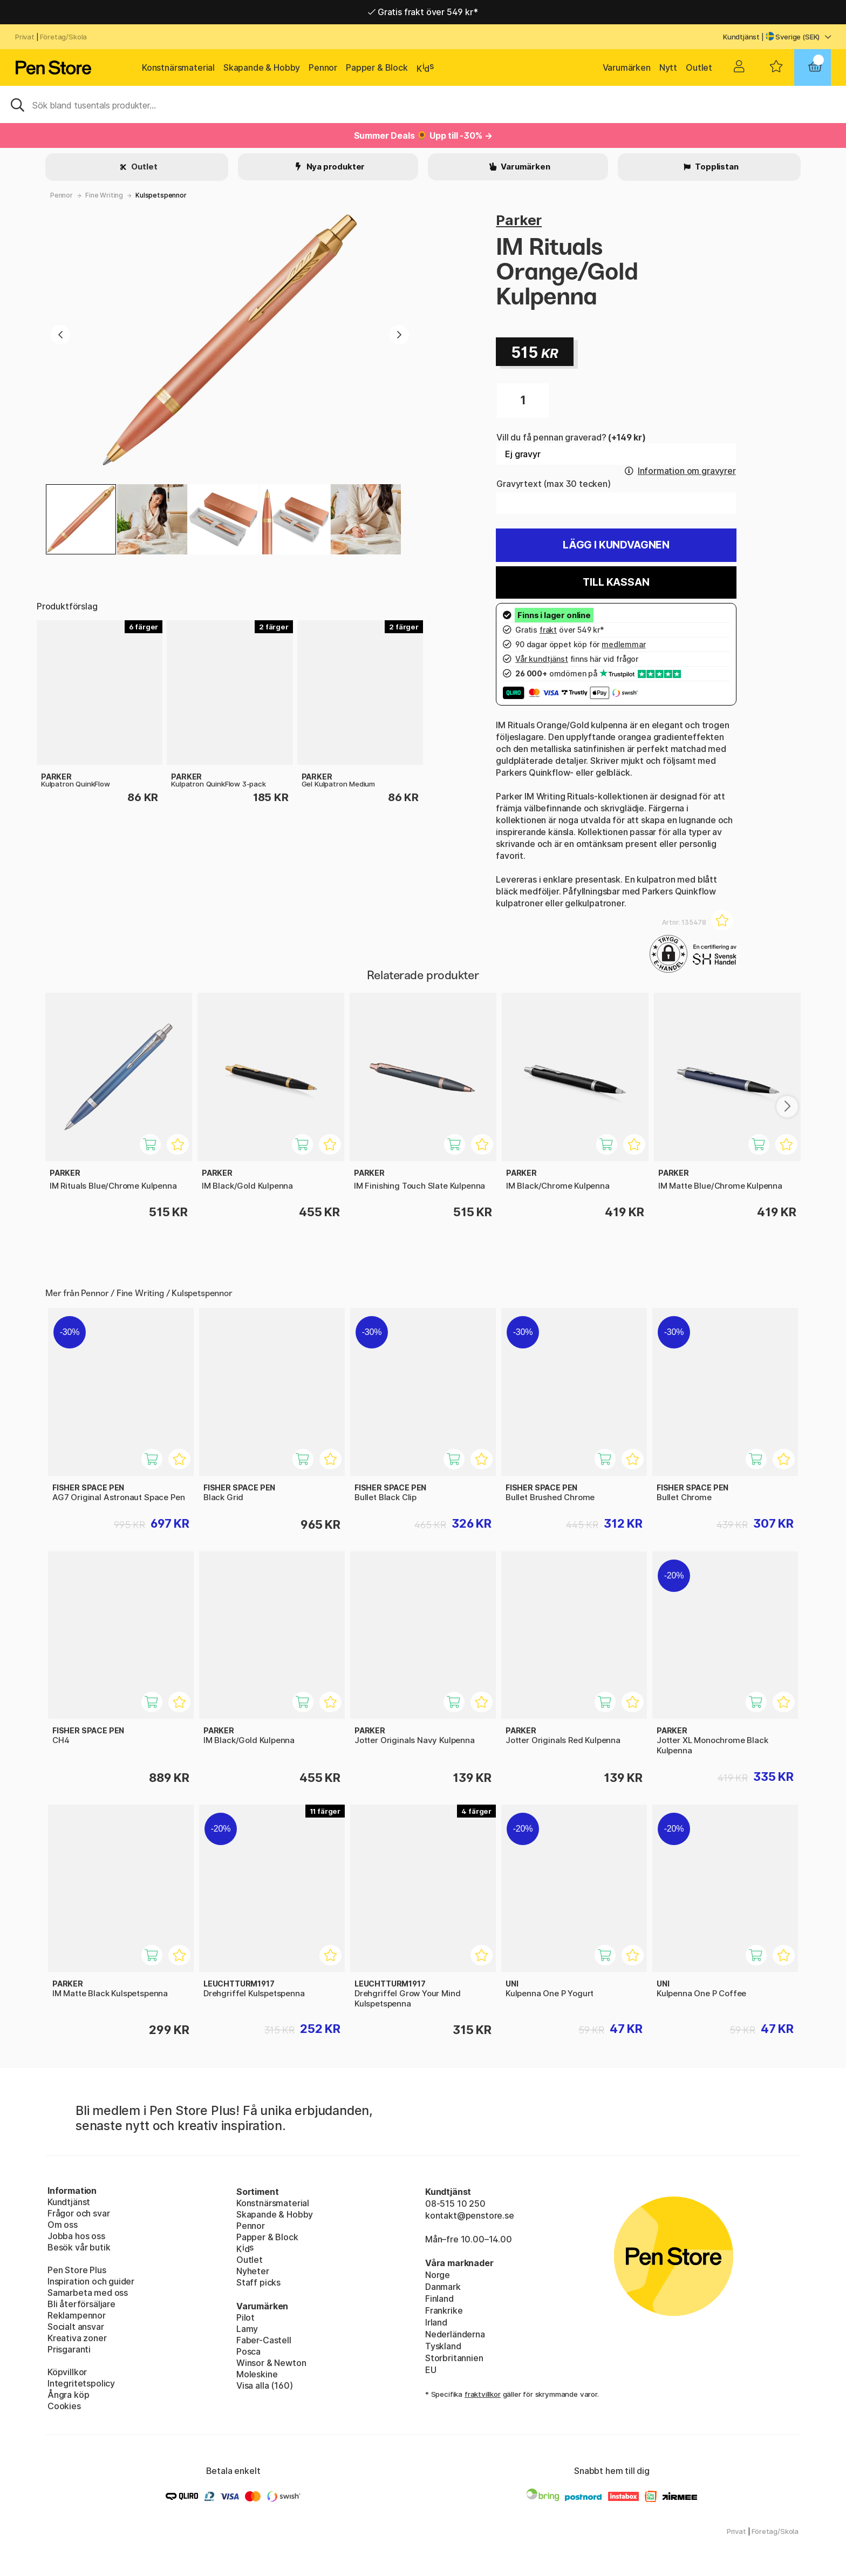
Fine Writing (104, 195)
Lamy (247, 2328)
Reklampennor (76, 2315)
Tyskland (443, 2346)
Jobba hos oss (76, 2236)
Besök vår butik (78, 2247)
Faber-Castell (263, 2340)
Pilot (245, 2317)
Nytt (668, 67)
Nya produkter (335, 166)
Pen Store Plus (76, 2270)
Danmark (443, 2286)
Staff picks (258, 2282)
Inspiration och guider (90, 2281)
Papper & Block (377, 67)
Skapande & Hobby (261, 67)
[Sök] (423, 104)
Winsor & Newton (271, 2362)
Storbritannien (454, 2358)
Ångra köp (68, 2394)
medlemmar (623, 644)
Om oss (62, 2224)
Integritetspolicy (81, 2383)
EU (430, 2369)
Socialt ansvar (75, 2326)
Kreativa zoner (77, 2338)
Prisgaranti (69, 2349)
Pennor (323, 67)
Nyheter (252, 2271)
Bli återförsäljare (81, 2304)
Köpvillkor (67, 2372)
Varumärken (627, 67)
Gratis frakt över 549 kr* (422, 11)
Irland (436, 2322)
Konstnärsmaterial (178, 67)
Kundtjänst (741, 36)
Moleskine (256, 2374)
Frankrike (443, 2310)
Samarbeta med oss (87, 2292)
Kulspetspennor (161, 195)
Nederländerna (455, 2334)
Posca (248, 2351)
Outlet (699, 67)
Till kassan (616, 582)
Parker (519, 220)
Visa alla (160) (264, 2385)
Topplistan (715, 166)
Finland (439, 2298)
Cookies (64, 2406)
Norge (437, 2274)
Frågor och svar (78, 2213)
